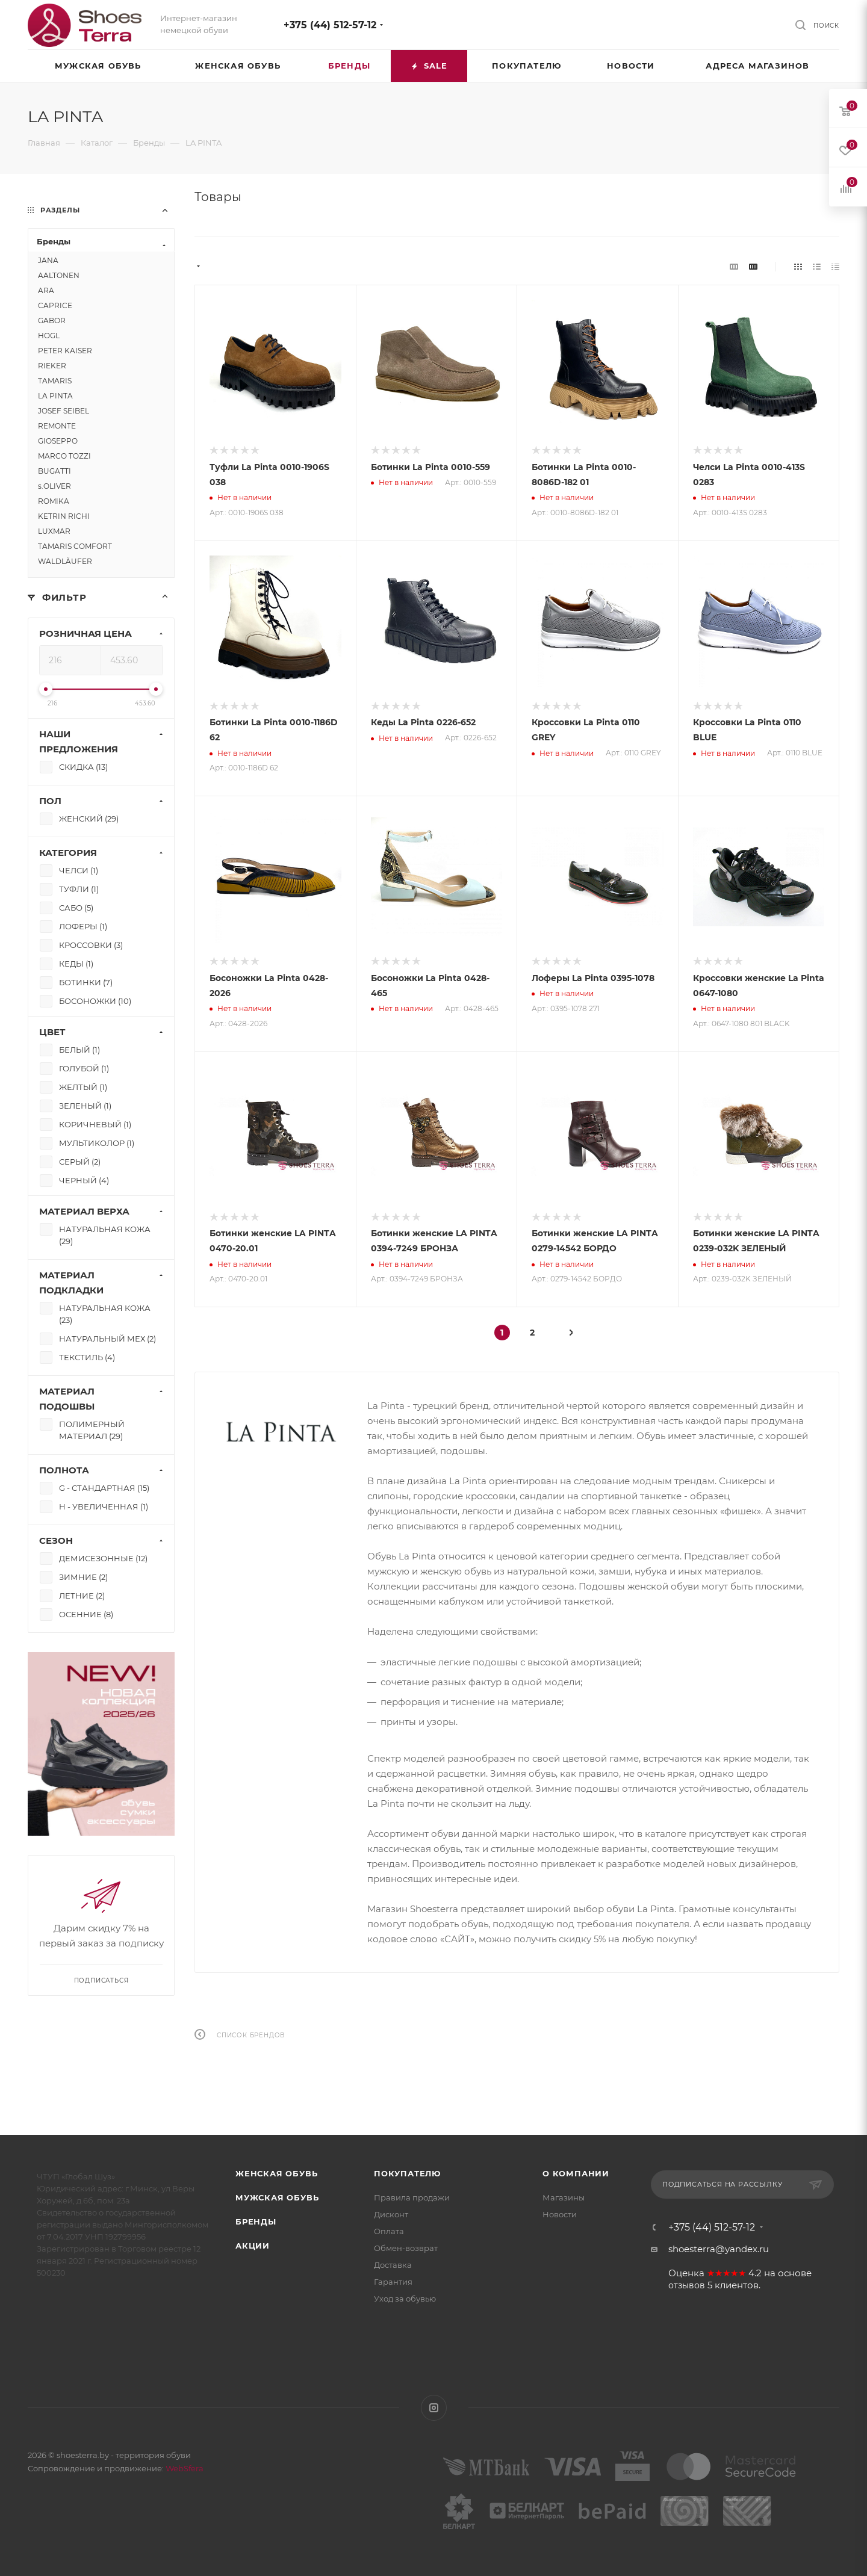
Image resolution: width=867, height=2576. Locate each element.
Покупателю (407, 2173)
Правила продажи (412, 2197)
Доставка (393, 2265)
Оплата (389, 2231)
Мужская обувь (277, 2197)
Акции (252, 2245)
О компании (575, 2173)
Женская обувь (276, 2173)
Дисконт (391, 2214)
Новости (559, 2214)
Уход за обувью (405, 2298)
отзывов (686, 2285)
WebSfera (184, 2468)
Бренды (255, 2221)
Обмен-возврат (406, 2248)
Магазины (563, 2197)
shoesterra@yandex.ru (718, 2249)
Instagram (434, 2408)
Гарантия (393, 2282)
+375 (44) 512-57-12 (330, 25)
